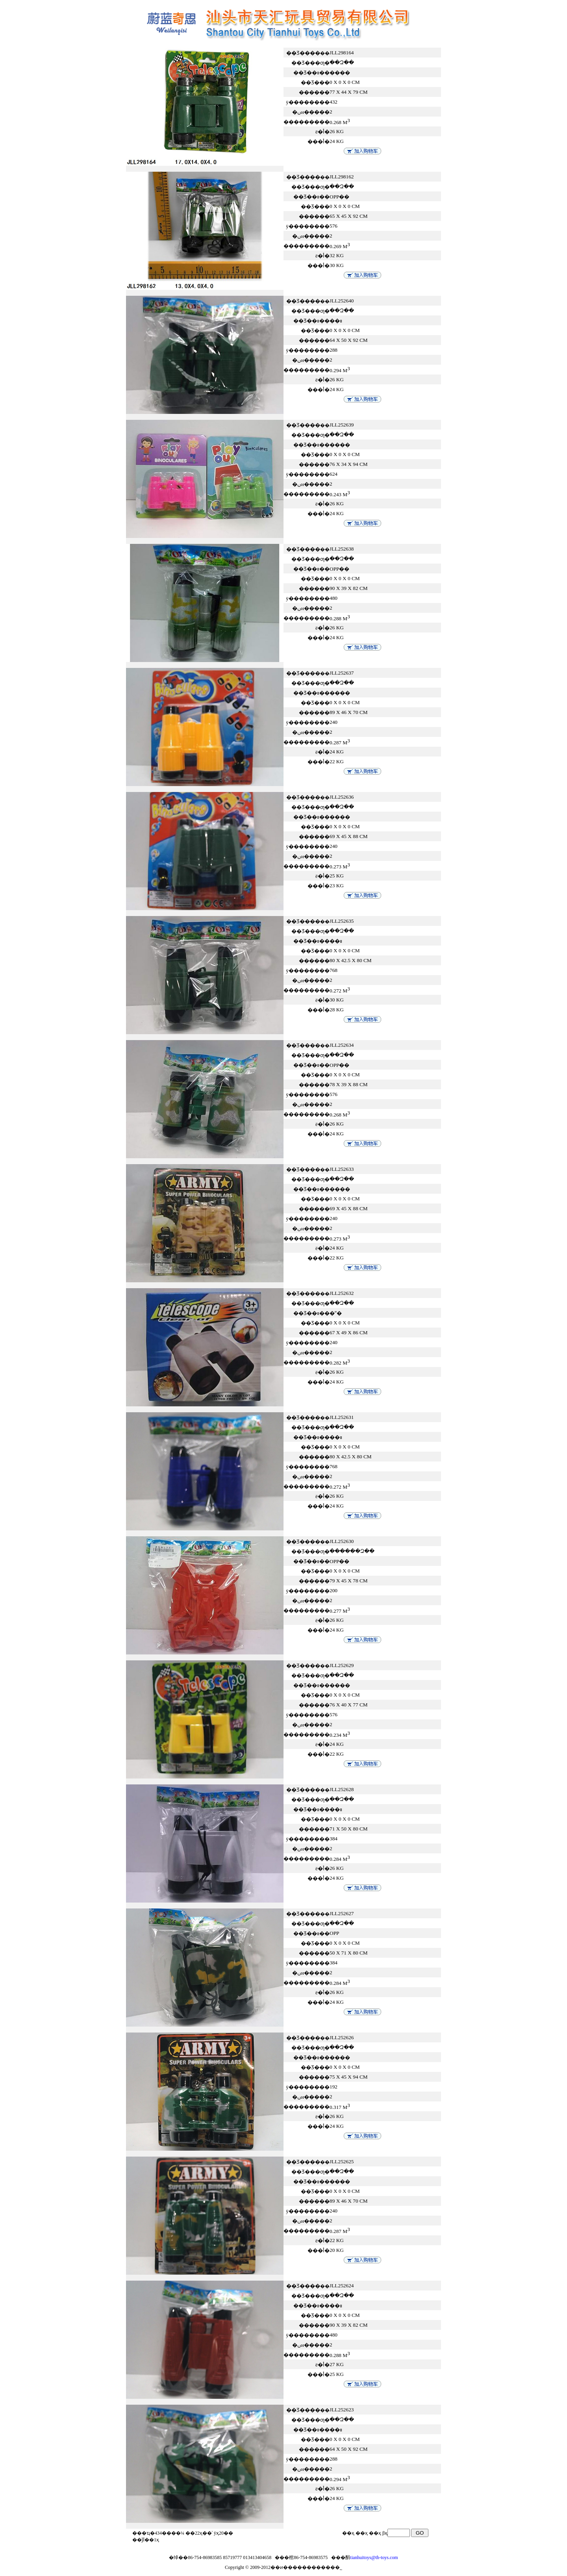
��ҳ (375, 2533)
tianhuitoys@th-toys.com (374, 2557)
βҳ (384, 2533)
